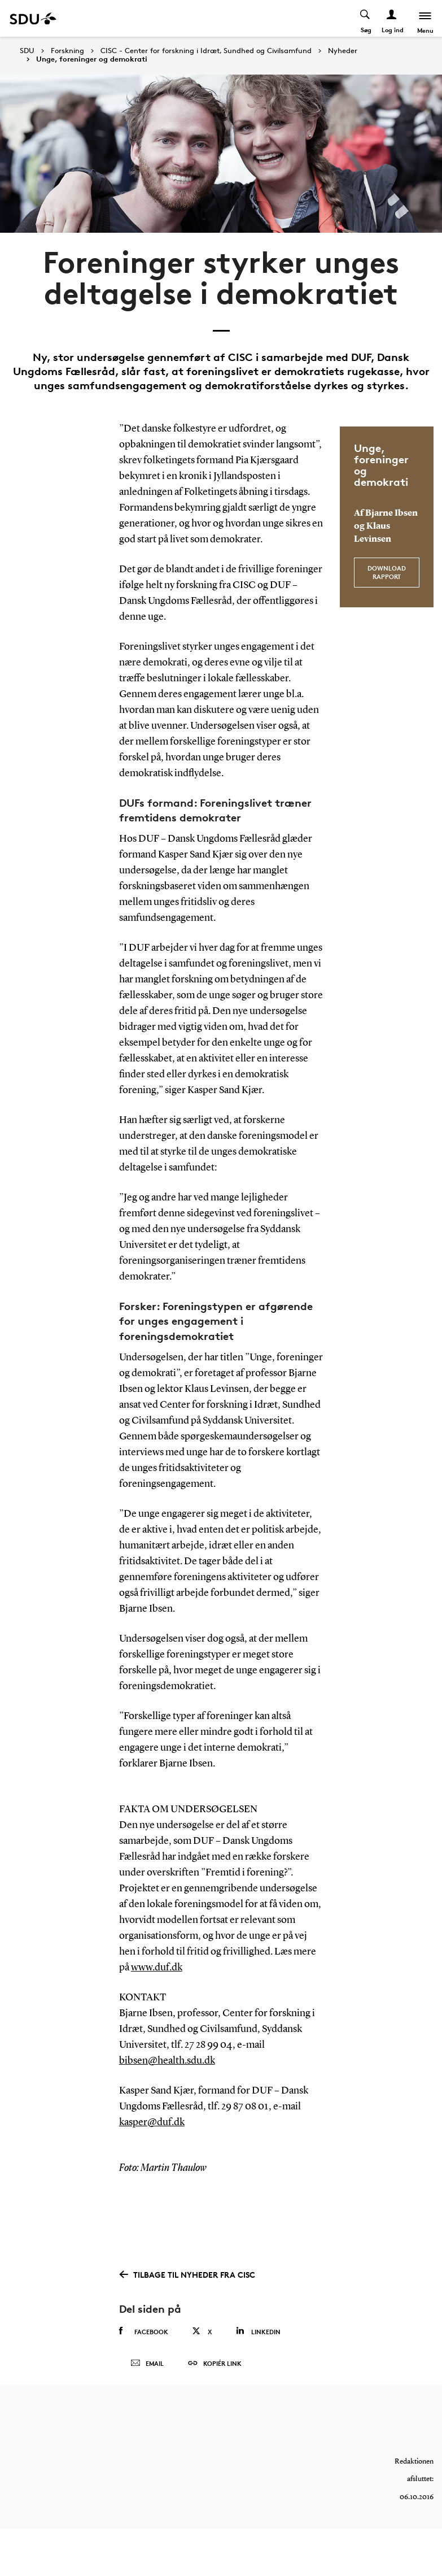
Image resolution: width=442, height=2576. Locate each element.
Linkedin (258, 2331)
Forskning (67, 51)
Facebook (143, 2331)
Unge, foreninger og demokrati (91, 59)
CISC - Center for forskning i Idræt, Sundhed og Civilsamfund (206, 51)
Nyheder (342, 51)
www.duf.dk (156, 1968)
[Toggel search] (365, 18)
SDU (27, 50)
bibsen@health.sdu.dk (167, 2061)
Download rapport (386, 572)
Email (147, 2363)
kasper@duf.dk (152, 2122)
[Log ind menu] (392, 18)
